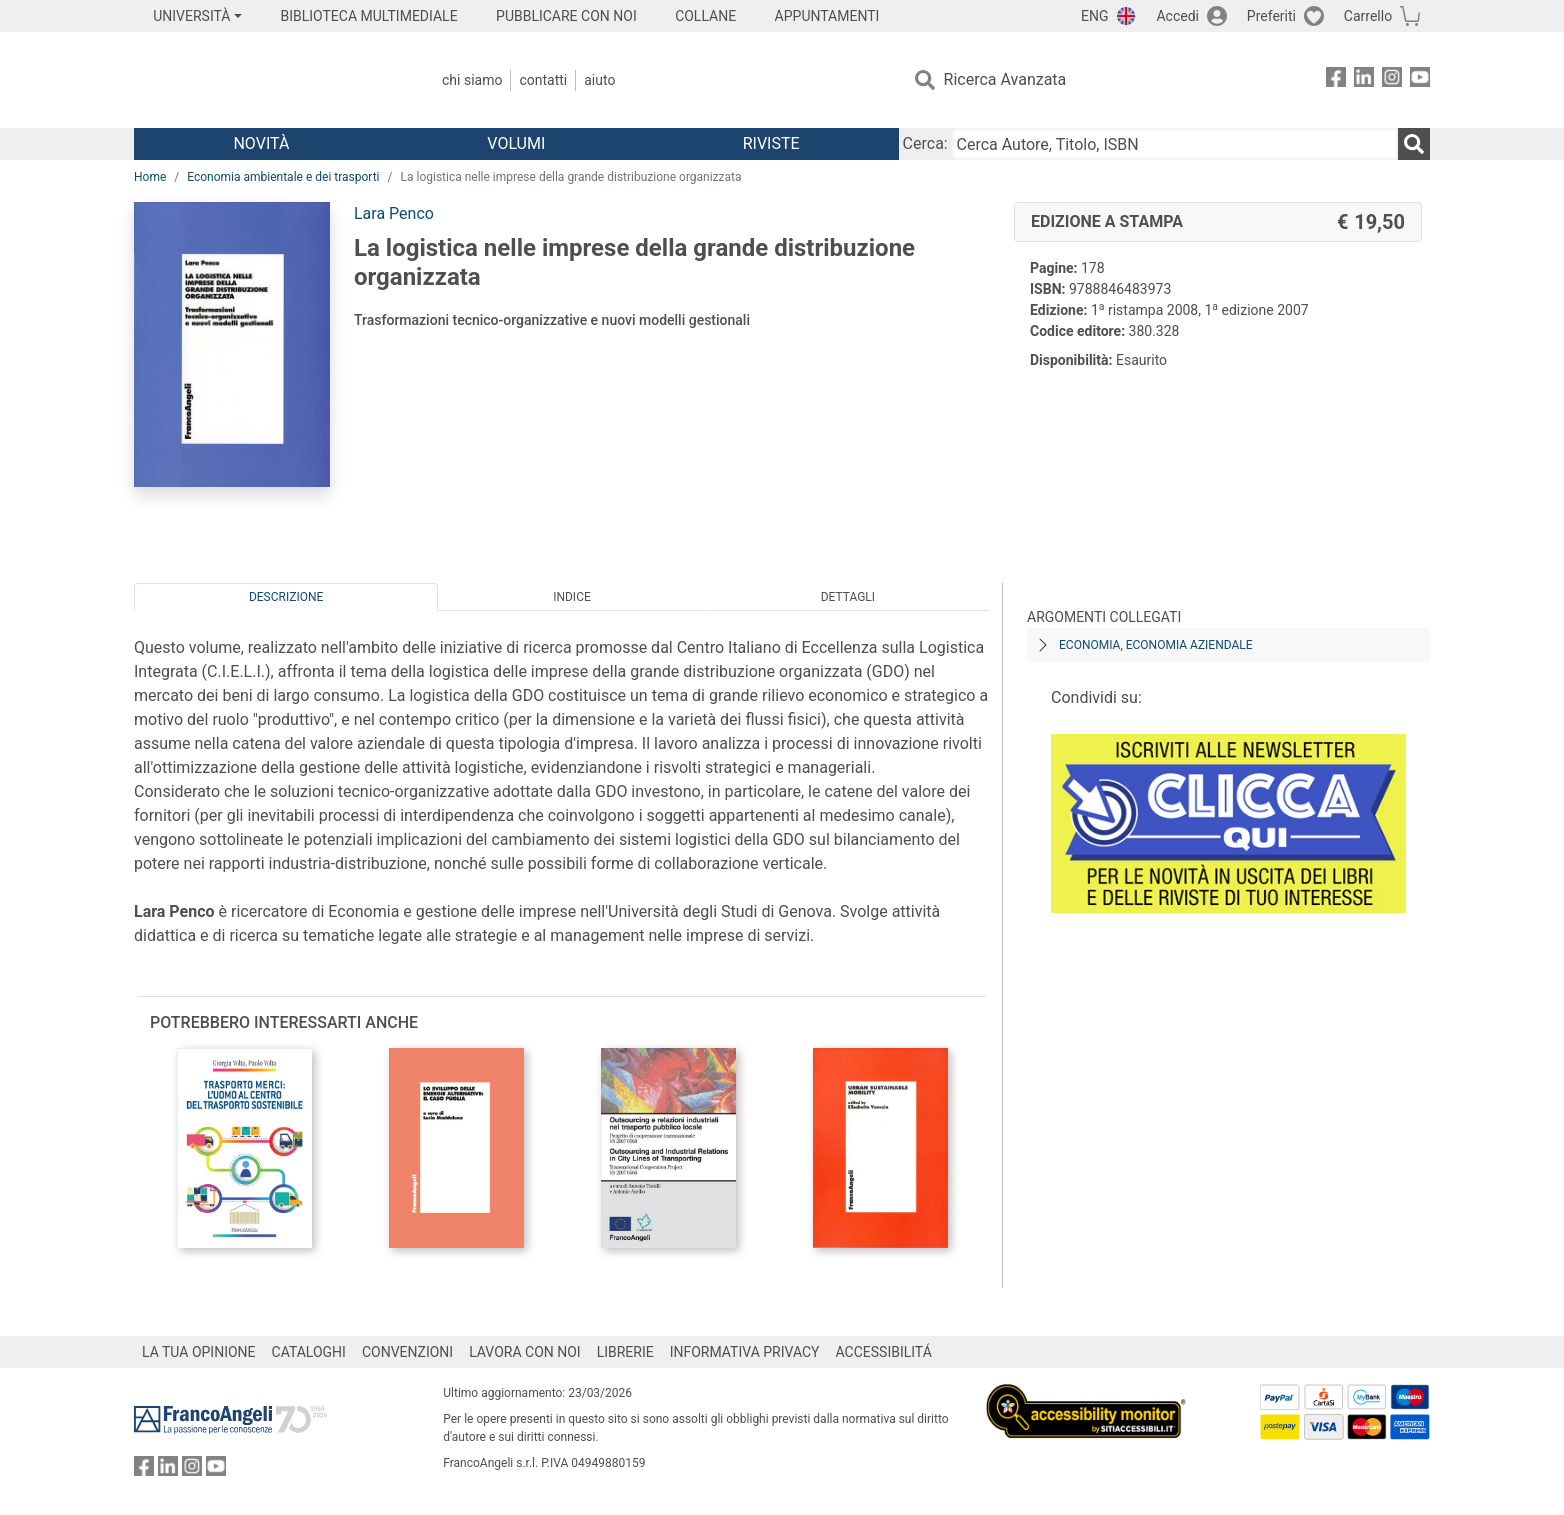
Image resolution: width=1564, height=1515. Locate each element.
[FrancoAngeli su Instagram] (1392, 80)
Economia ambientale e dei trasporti (283, 177)
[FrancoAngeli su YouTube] (1420, 80)
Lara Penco (394, 213)
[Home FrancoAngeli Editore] (266, 80)
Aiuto (599, 80)
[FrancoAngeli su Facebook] (1336, 80)
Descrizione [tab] (286, 597)
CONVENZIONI (407, 1352)
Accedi (1177, 16)
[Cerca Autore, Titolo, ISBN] (1175, 144)
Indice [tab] (572, 597)
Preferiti (1271, 16)
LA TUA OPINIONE (199, 1352)
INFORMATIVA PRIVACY (745, 1352)
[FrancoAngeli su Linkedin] (1364, 80)
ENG (1094, 16)
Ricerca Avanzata (1005, 79)
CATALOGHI (309, 1352)
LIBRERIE (625, 1352)
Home (150, 177)
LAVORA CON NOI (525, 1352)
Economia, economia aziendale (1156, 645)
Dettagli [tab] (848, 597)
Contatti (543, 80)
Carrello (1368, 16)
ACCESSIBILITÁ (884, 1352)
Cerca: (925, 143)
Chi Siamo (472, 80)
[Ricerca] (1414, 144)
